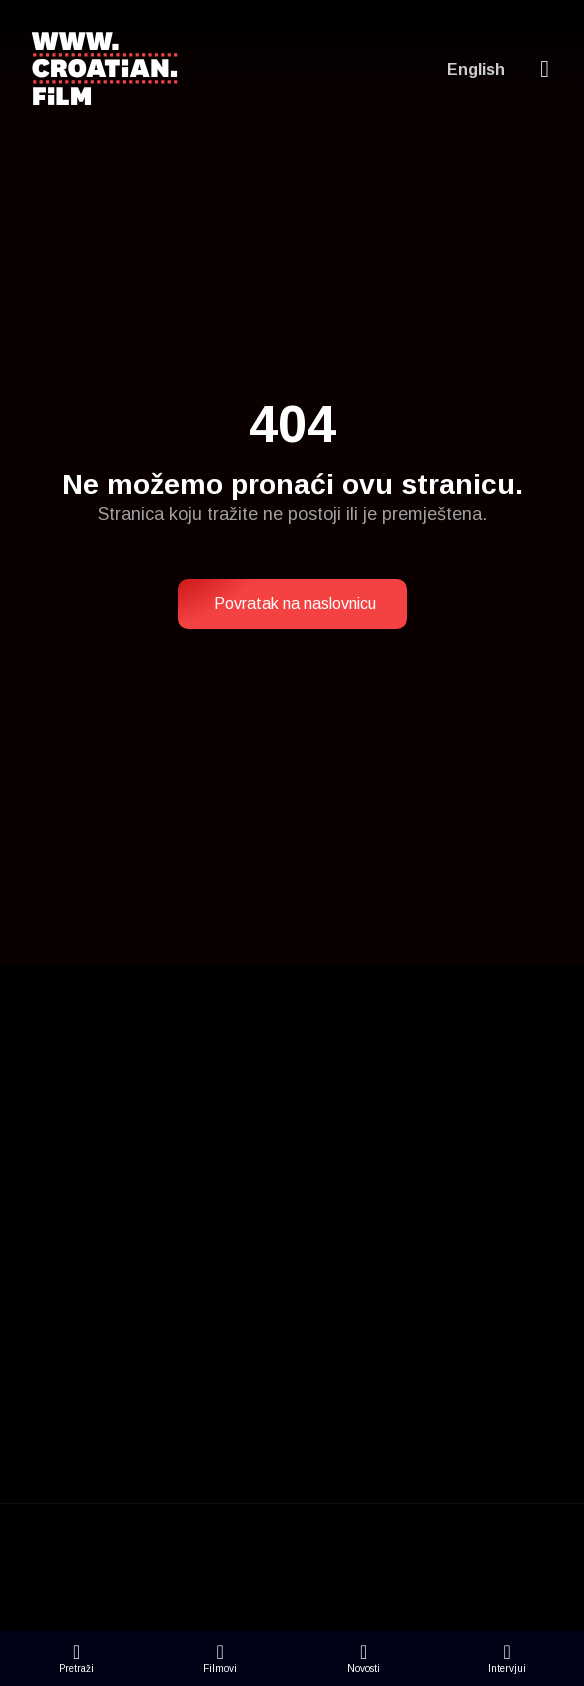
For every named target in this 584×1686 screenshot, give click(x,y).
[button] (292, 604)
